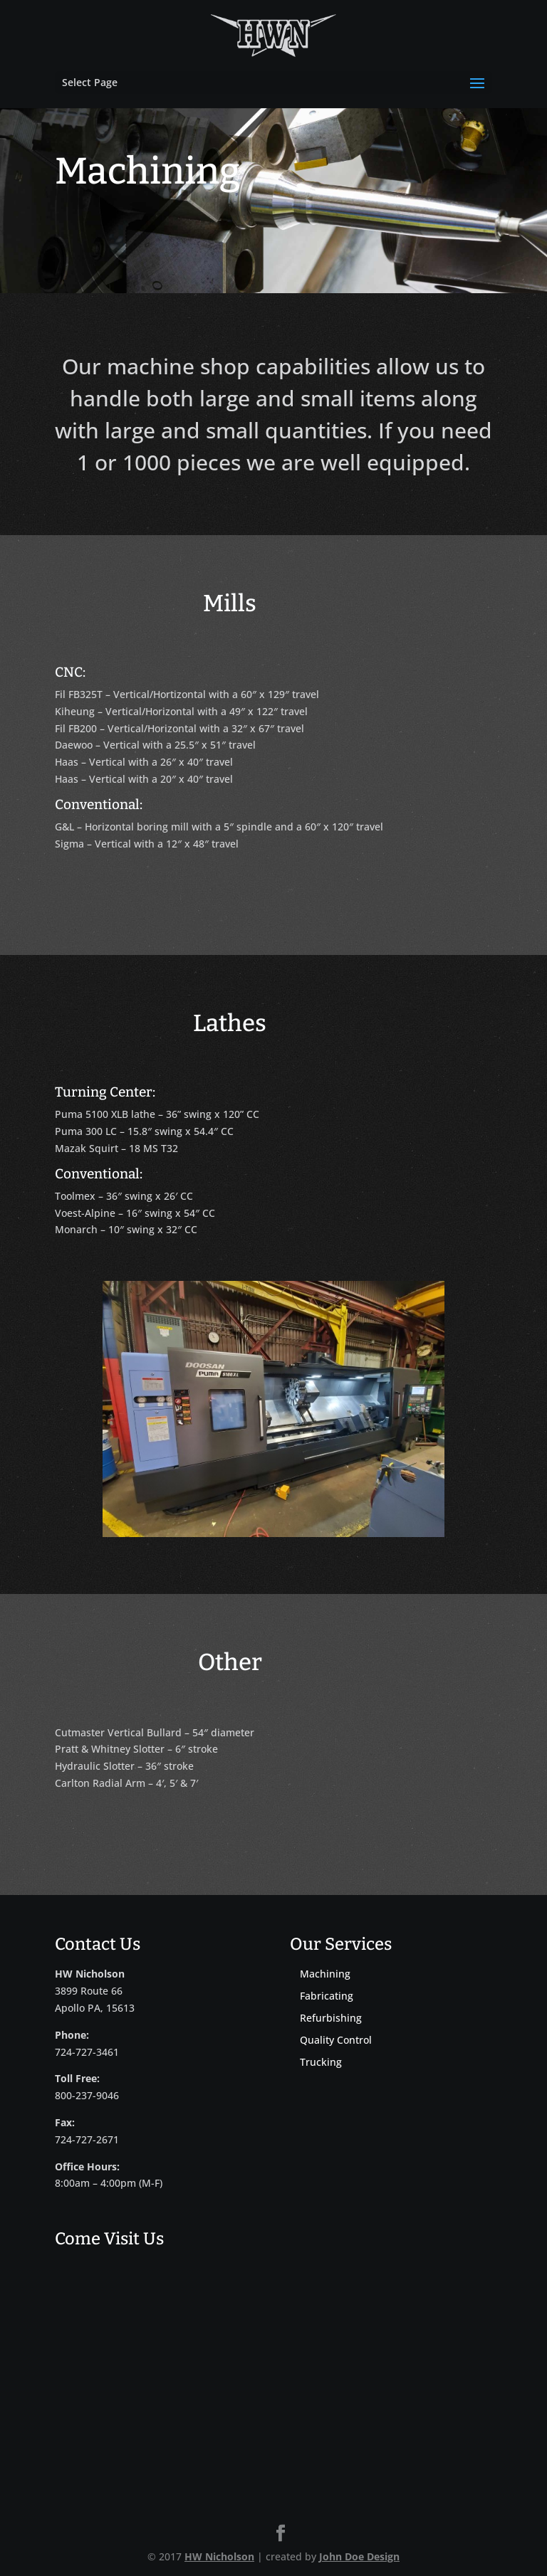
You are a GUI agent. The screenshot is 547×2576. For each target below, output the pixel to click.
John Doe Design (359, 2556)
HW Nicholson (219, 2556)
